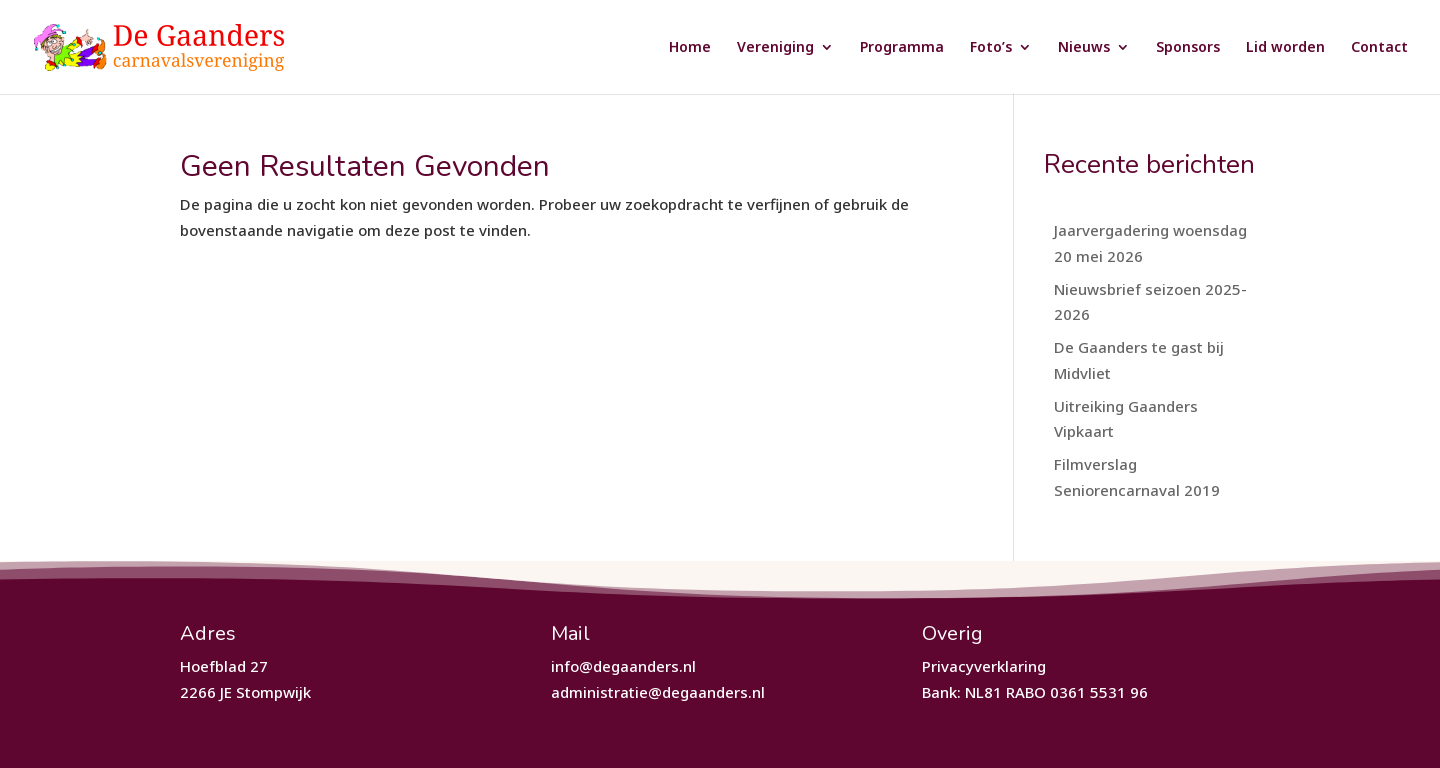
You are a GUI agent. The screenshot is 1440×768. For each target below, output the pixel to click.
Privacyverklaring (984, 666)
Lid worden (1285, 48)
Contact (1379, 48)
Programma (902, 48)
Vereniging (775, 48)
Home (690, 48)
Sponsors (1188, 48)
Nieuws (1084, 48)
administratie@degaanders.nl (658, 692)
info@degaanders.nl (623, 666)
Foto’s (991, 48)
